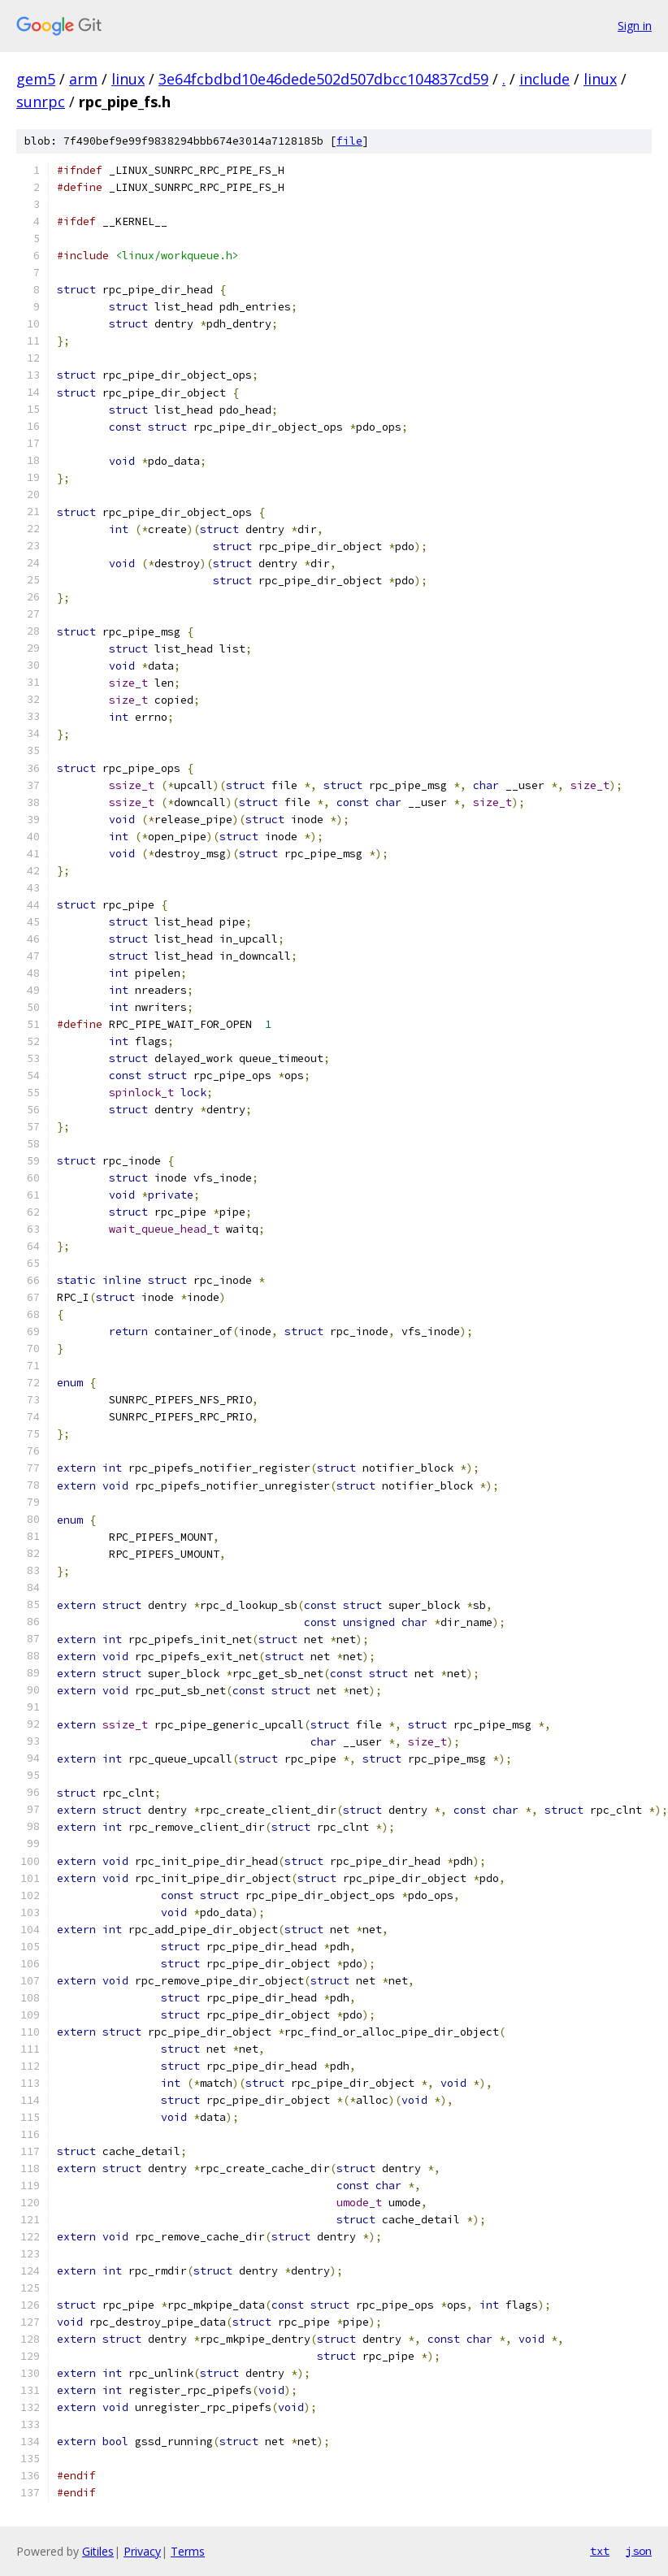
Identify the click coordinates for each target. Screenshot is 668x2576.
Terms (188, 2551)
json (639, 2550)
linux (128, 79)
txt (599, 2550)
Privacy (142, 2551)
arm (83, 79)
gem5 (35, 79)
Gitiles (98, 2551)
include (544, 79)
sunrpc (40, 101)
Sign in (635, 25)
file (349, 141)
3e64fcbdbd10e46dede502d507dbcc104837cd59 (323, 79)
